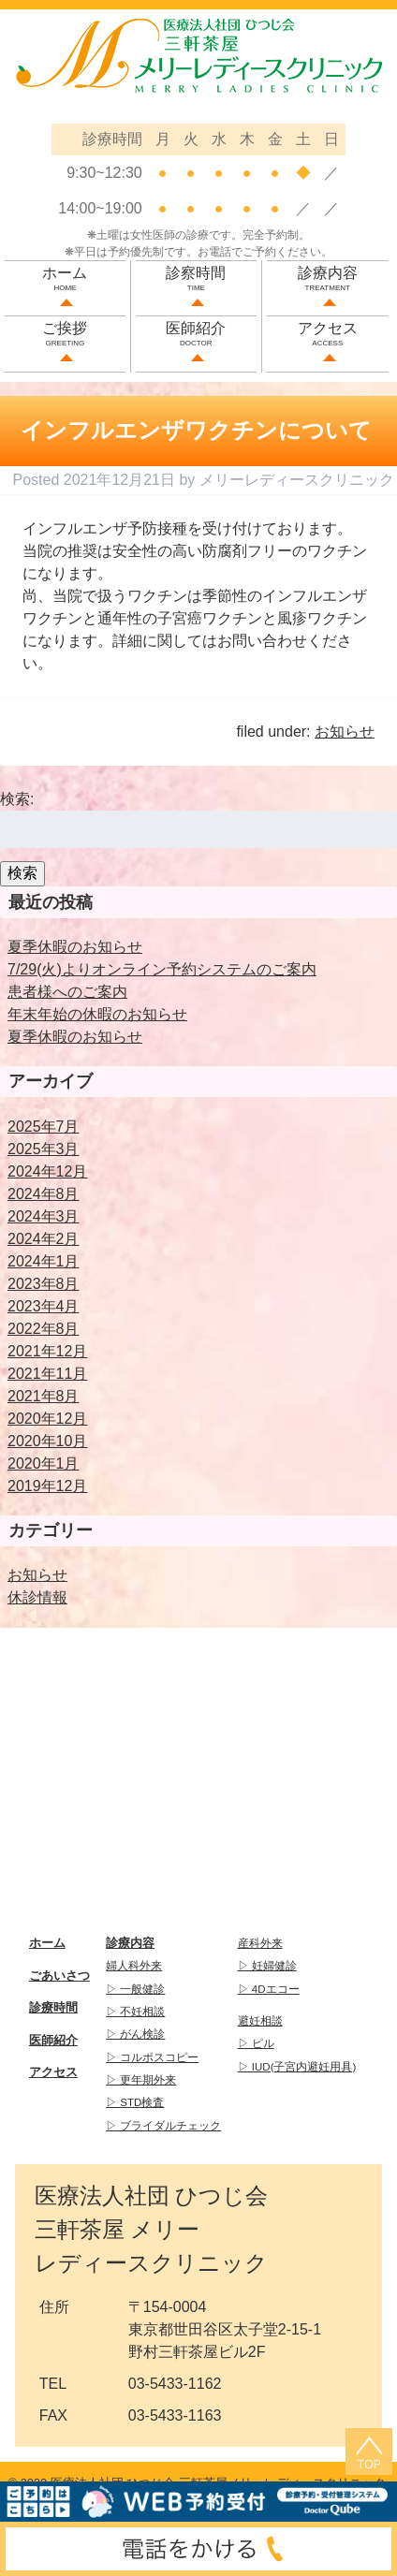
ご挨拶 (65, 335)
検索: (17, 799)
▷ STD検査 (135, 2102)
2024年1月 (43, 1261)
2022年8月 (43, 1329)
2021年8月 (43, 1396)
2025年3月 (43, 1149)
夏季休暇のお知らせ (74, 947)
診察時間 (196, 280)
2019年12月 (47, 1486)
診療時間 (53, 2007)
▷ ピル (256, 2043)
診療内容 (328, 280)
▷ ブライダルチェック (163, 2125)
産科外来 (260, 1943)
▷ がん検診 (135, 2034)
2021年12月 (47, 1351)
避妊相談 (260, 2021)
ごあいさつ (59, 1976)
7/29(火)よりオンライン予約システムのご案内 (161, 969)
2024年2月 (43, 1239)
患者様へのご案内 (67, 992)
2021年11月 (47, 1374)
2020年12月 (47, 1419)
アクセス (328, 335)
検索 (22, 873)
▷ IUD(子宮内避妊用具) (297, 2066)
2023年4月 (43, 1306)
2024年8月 (43, 1194)
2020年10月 (47, 1441)
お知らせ (345, 731)
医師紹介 (196, 335)
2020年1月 (43, 1463)
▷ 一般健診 (135, 1989)
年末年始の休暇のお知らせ (97, 1014)
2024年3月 (43, 1216)
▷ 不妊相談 (135, 2011)
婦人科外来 (134, 1965)
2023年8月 (43, 1284)
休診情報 (37, 1597)
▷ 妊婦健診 (267, 1965)
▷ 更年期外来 (141, 2080)
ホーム (65, 280)
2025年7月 (43, 1126)
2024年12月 (47, 1171)
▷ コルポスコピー (152, 2057)
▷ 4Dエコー (269, 1989)
